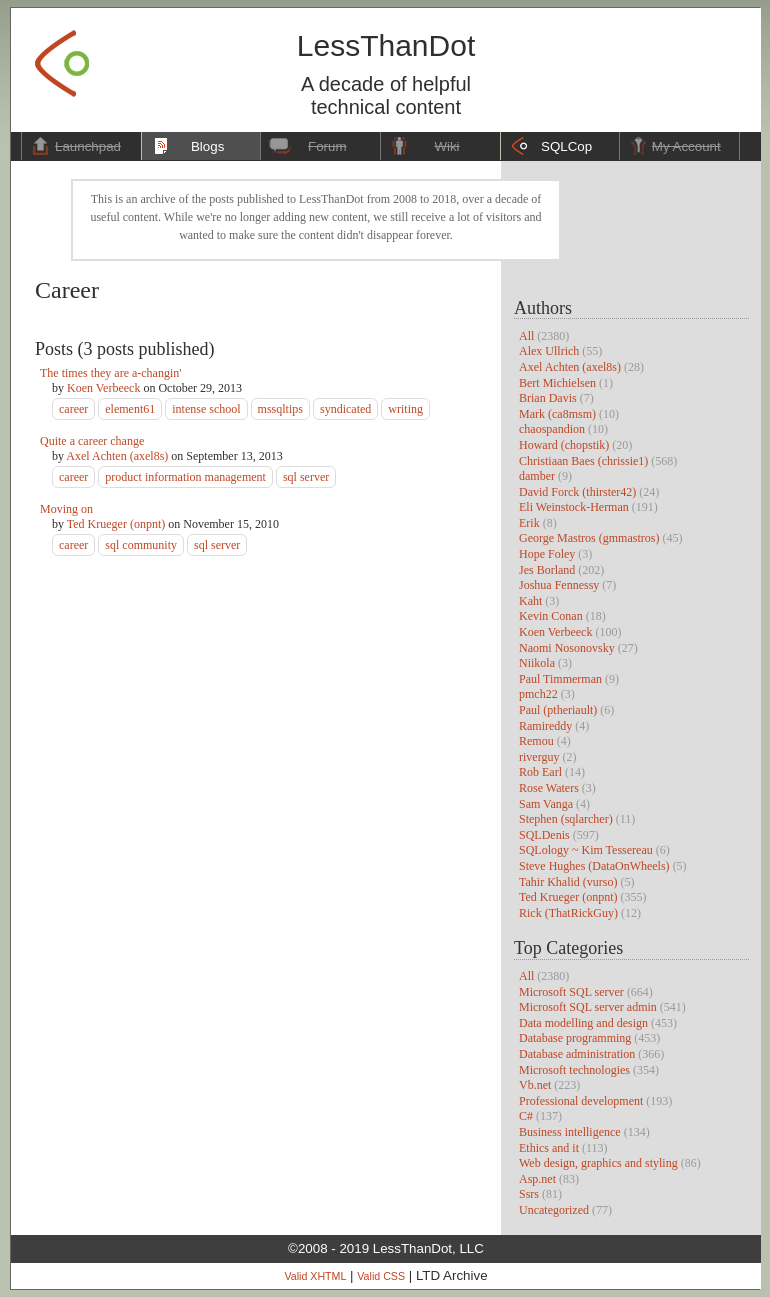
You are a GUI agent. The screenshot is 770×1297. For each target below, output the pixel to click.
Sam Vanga (546, 804)
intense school (206, 409)
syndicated (345, 409)
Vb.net (535, 1085)
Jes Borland (547, 570)
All (526, 336)
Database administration (577, 1054)
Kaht (530, 601)
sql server (306, 477)
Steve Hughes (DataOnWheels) (594, 866)
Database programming (575, 1038)
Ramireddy (545, 726)
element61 (130, 409)
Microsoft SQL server (571, 992)
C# (526, 1116)
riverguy (539, 757)
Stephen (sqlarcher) (566, 819)
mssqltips (280, 409)
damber (537, 476)
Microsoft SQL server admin (588, 1007)
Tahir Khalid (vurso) (568, 882)
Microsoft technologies (574, 1070)
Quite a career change (92, 441)
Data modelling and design (583, 1023)
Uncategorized (554, 1210)
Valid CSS (381, 1276)
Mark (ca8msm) (557, 414)
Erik (529, 523)
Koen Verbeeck (555, 632)
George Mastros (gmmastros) (589, 538)
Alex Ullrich (549, 351)
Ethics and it (549, 1148)
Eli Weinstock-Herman (574, 507)
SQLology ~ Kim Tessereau (586, 850)
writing (405, 409)
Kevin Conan (551, 616)
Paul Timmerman (560, 679)
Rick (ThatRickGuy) (568, 913)
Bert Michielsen (557, 383)
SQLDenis (544, 835)
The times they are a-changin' (110, 373)
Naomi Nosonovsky (567, 648)
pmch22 (538, 694)
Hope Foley (547, 554)
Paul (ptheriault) (558, 710)
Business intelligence (570, 1132)
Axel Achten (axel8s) (570, 367)
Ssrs (529, 1194)
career (73, 409)
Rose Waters (549, 788)
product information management (185, 477)
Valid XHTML (315, 1276)
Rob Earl (540, 772)
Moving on (66, 509)
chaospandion (552, 429)
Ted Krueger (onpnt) (568, 897)
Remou (536, 741)
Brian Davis (548, 398)
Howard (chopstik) (564, 445)
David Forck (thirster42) (577, 492)
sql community (141, 545)
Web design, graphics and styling (598, 1163)
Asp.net (537, 1179)
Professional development (581, 1101)
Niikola (537, 663)
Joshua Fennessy (559, 585)
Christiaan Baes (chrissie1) (583, 461)
